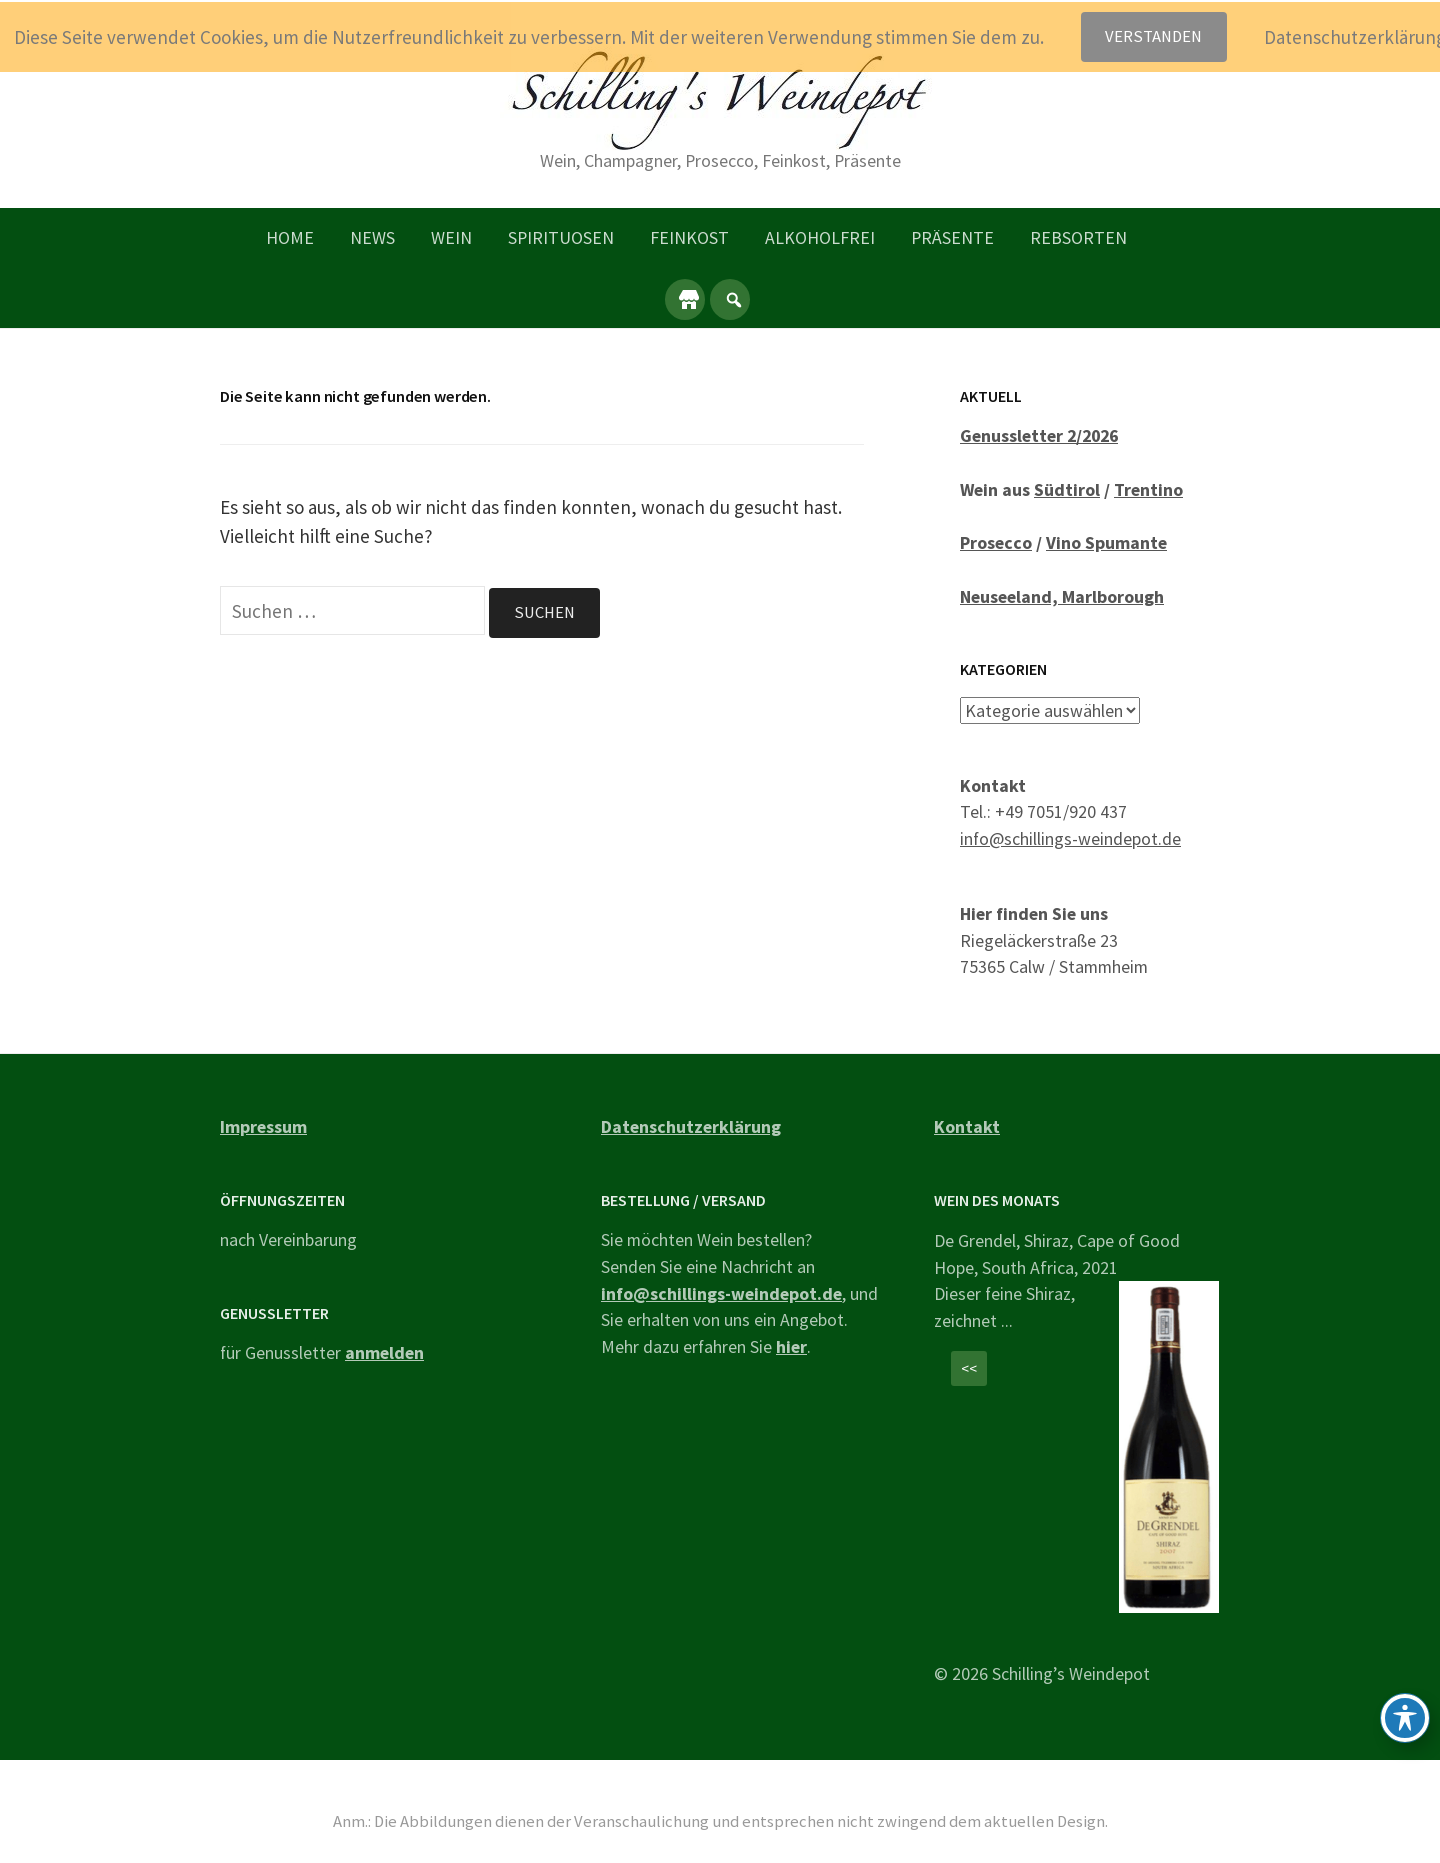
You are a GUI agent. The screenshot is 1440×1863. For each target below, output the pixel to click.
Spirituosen (561, 237)
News (372, 237)
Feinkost (689, 237)
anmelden (384, 1352)
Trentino (1148, 489)
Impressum (263, 1125)
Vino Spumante (1106, 542)
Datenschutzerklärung (691, 1125)
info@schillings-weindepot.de (1070, 838)
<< (969, 1368)
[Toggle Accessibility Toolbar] (1405, 1718)
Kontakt (967, 1125)
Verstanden (1153, 36)
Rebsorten (1078, 237)
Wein (451, 237)
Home (290, 237)
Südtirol (1067, 489)
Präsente (952, 237)
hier (791, 1346)
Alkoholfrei (820, 237)
